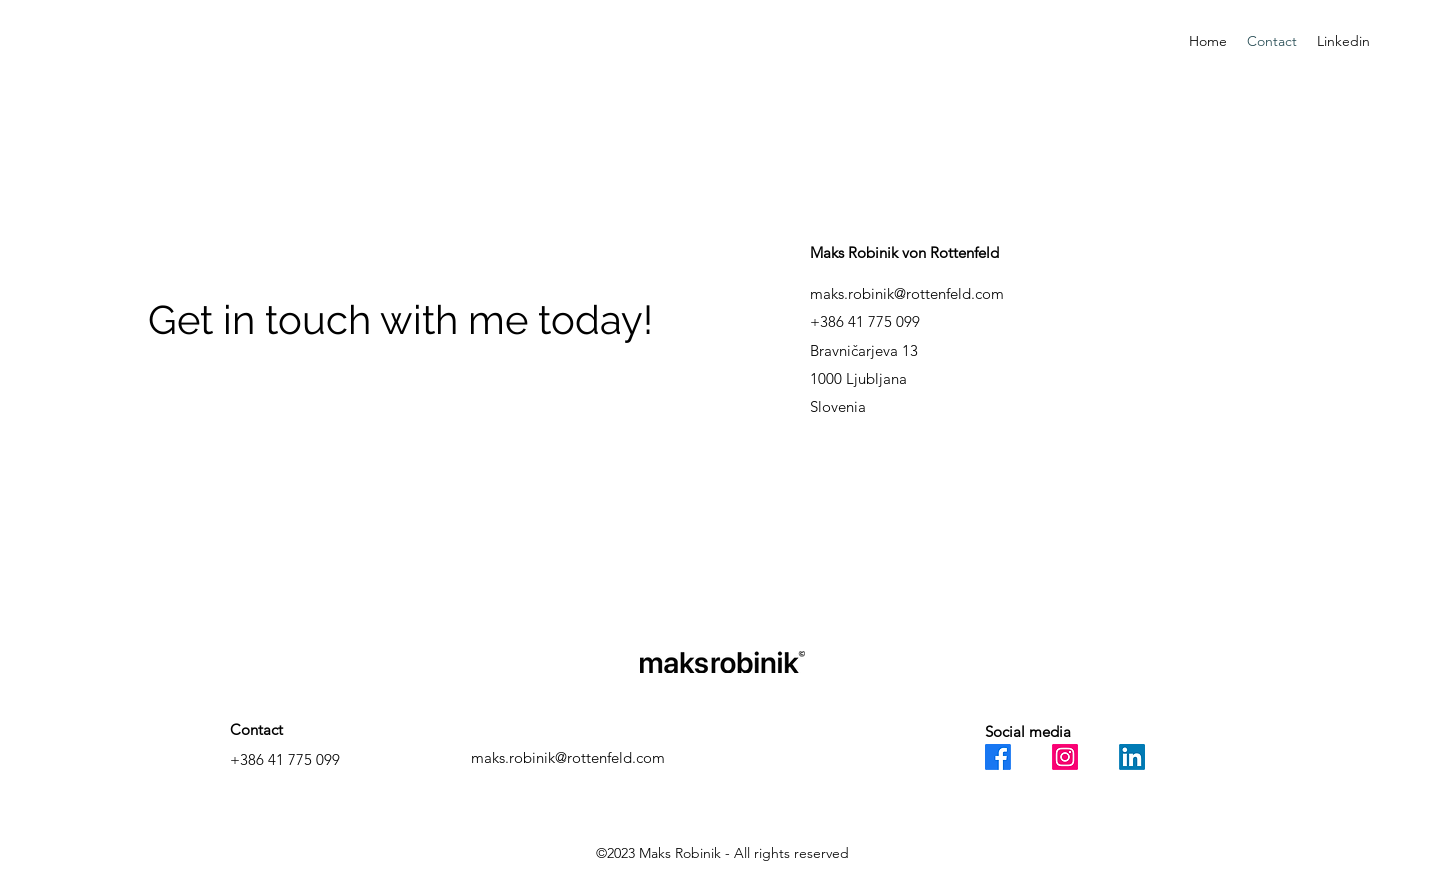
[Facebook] (998, 757)
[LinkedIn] (1132, 757)
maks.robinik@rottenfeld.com (907, 293)
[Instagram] (1065, 757)
